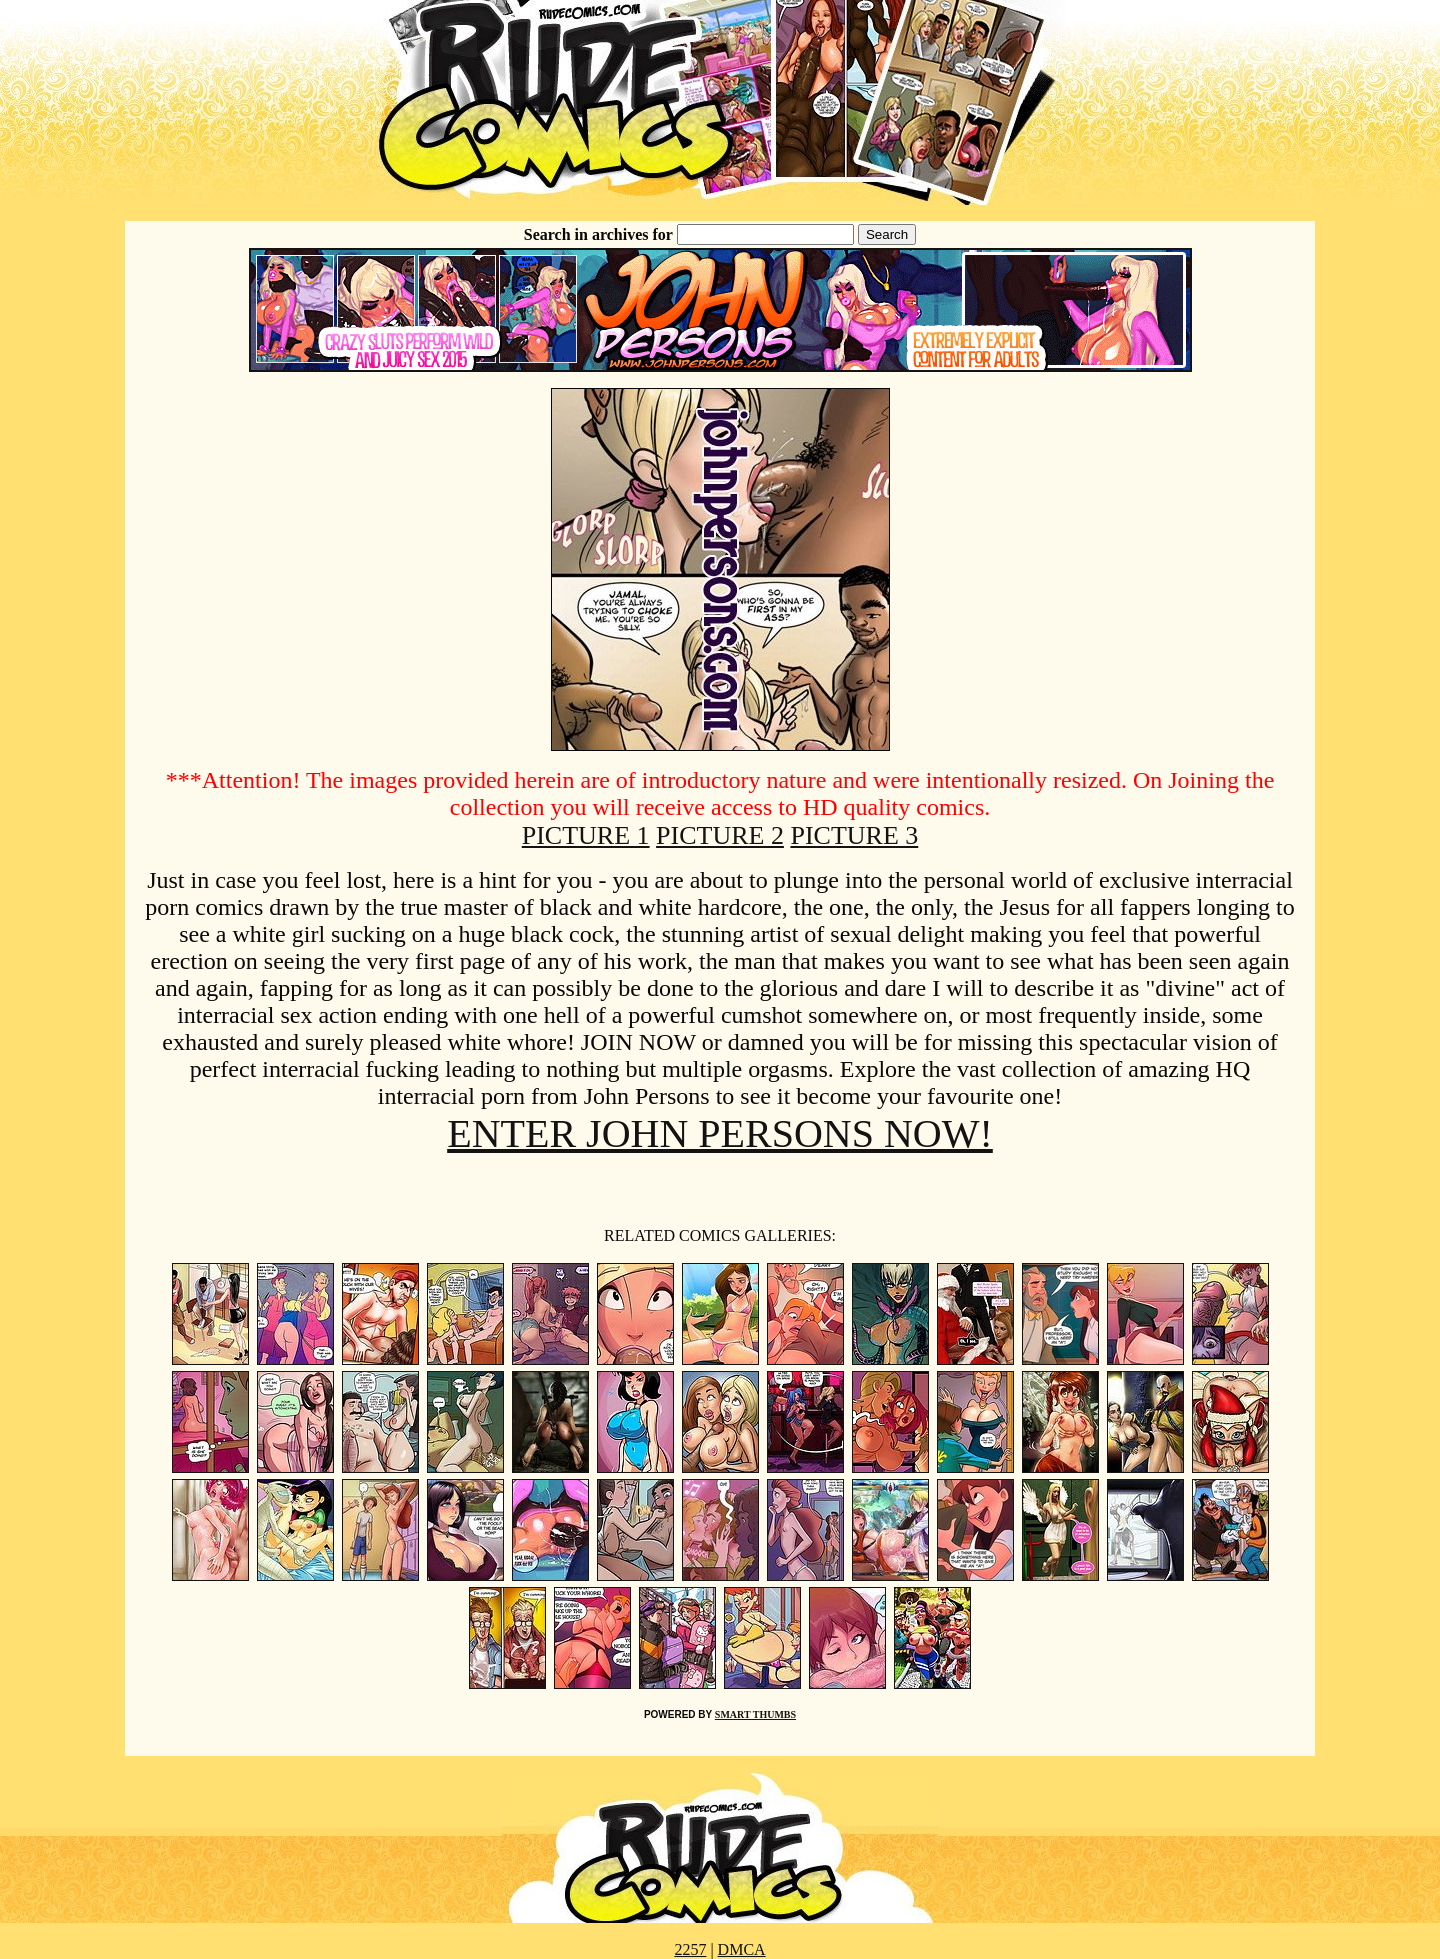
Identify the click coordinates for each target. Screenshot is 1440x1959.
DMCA (742, 1949)
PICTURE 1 (586, 835)
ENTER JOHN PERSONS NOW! (720, 1133)
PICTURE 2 (720, 835)
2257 (690, 1949)
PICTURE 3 (854, 835)
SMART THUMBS (755, 1714)
